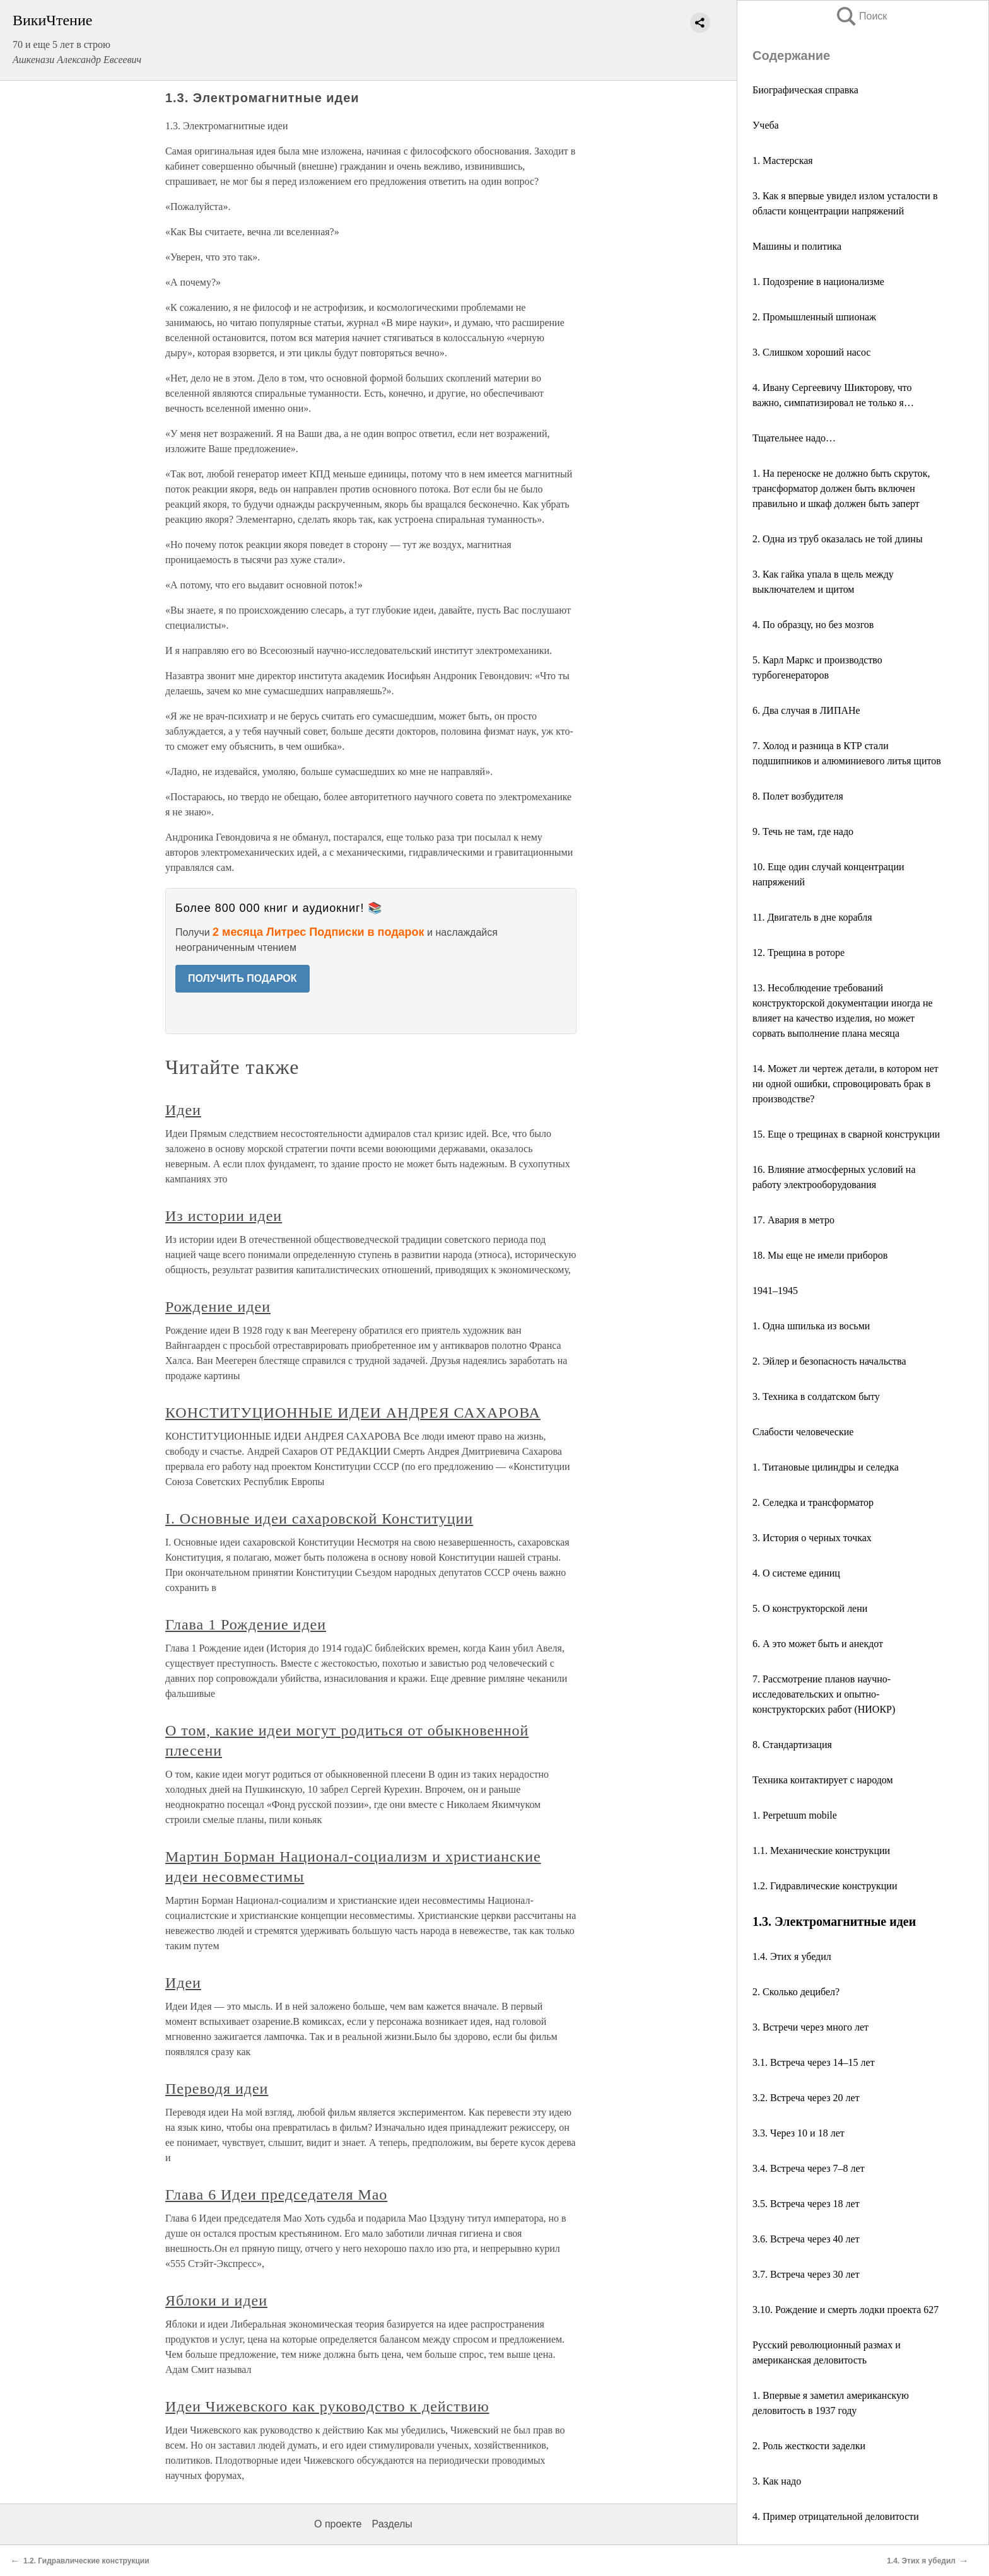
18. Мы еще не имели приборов (819, 1255)
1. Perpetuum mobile (794, 1815)
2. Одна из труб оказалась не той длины (837, 538)
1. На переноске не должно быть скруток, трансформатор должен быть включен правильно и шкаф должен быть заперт (841, 488)
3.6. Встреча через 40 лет (806, 2239)
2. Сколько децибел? (796, 1991)
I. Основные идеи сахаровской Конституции (319, 1518)
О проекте (337, 2524)
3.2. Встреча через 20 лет (806, 2097)
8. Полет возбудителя (797, 796)
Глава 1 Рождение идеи (245, 1624)
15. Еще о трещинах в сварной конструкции (846, 1134)
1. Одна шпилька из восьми (811, 1325)
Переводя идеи (216, 2088)
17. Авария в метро (793, 1220)
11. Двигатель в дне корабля (812, 917)
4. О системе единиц (796, 1573)
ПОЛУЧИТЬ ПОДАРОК (242, 978)
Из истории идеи (223, 1216)
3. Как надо (776, 2481)
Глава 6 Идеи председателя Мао (276, 2194)
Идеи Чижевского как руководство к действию (327, 2406)
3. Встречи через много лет (810, 2027)
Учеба (765, 125)
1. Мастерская (782, 160)
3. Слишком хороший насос (811, 352)
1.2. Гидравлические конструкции (824, 1885)
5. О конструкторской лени (809, 1608)
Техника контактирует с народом (822, 1780)
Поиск (861, 16)
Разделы (392, 2524)
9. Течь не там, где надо (802, 831)
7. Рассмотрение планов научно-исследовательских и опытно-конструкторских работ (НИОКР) (823, 1694)
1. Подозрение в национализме (818, 281)
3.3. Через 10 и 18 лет (798, 2133)
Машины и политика (796, 246)
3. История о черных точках (812, 1537)
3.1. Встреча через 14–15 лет (813, 2062)
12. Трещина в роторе (798, 952)
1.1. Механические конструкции (821, 1850)
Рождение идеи (218, 1306)
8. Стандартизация (792, 1744)
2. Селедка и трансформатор (813, 1502)
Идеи (183, 1110)
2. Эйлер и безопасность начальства (829, 1361)
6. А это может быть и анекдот (817, 1643)
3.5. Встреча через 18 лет (806, 2203)
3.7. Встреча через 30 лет (806, 2274)
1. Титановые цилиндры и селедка (825, 1467)
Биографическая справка (805, 90)
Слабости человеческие (802, 1431)
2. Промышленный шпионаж (814, 317)
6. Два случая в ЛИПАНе (806, 710)
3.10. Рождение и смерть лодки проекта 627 (845, 2309)
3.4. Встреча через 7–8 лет (808, 2168)
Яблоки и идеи (216, 2300)
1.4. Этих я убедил (791, 1956)
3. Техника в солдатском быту (816, 1396)
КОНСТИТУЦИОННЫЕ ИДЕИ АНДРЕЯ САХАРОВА (353, 1412)
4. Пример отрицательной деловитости (835, 2516)
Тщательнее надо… (794, 438)
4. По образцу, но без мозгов (813, 624)
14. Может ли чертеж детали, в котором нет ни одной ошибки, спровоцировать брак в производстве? (845, 1083)
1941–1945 (775, 1290)
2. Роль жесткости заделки (808, 2445)
